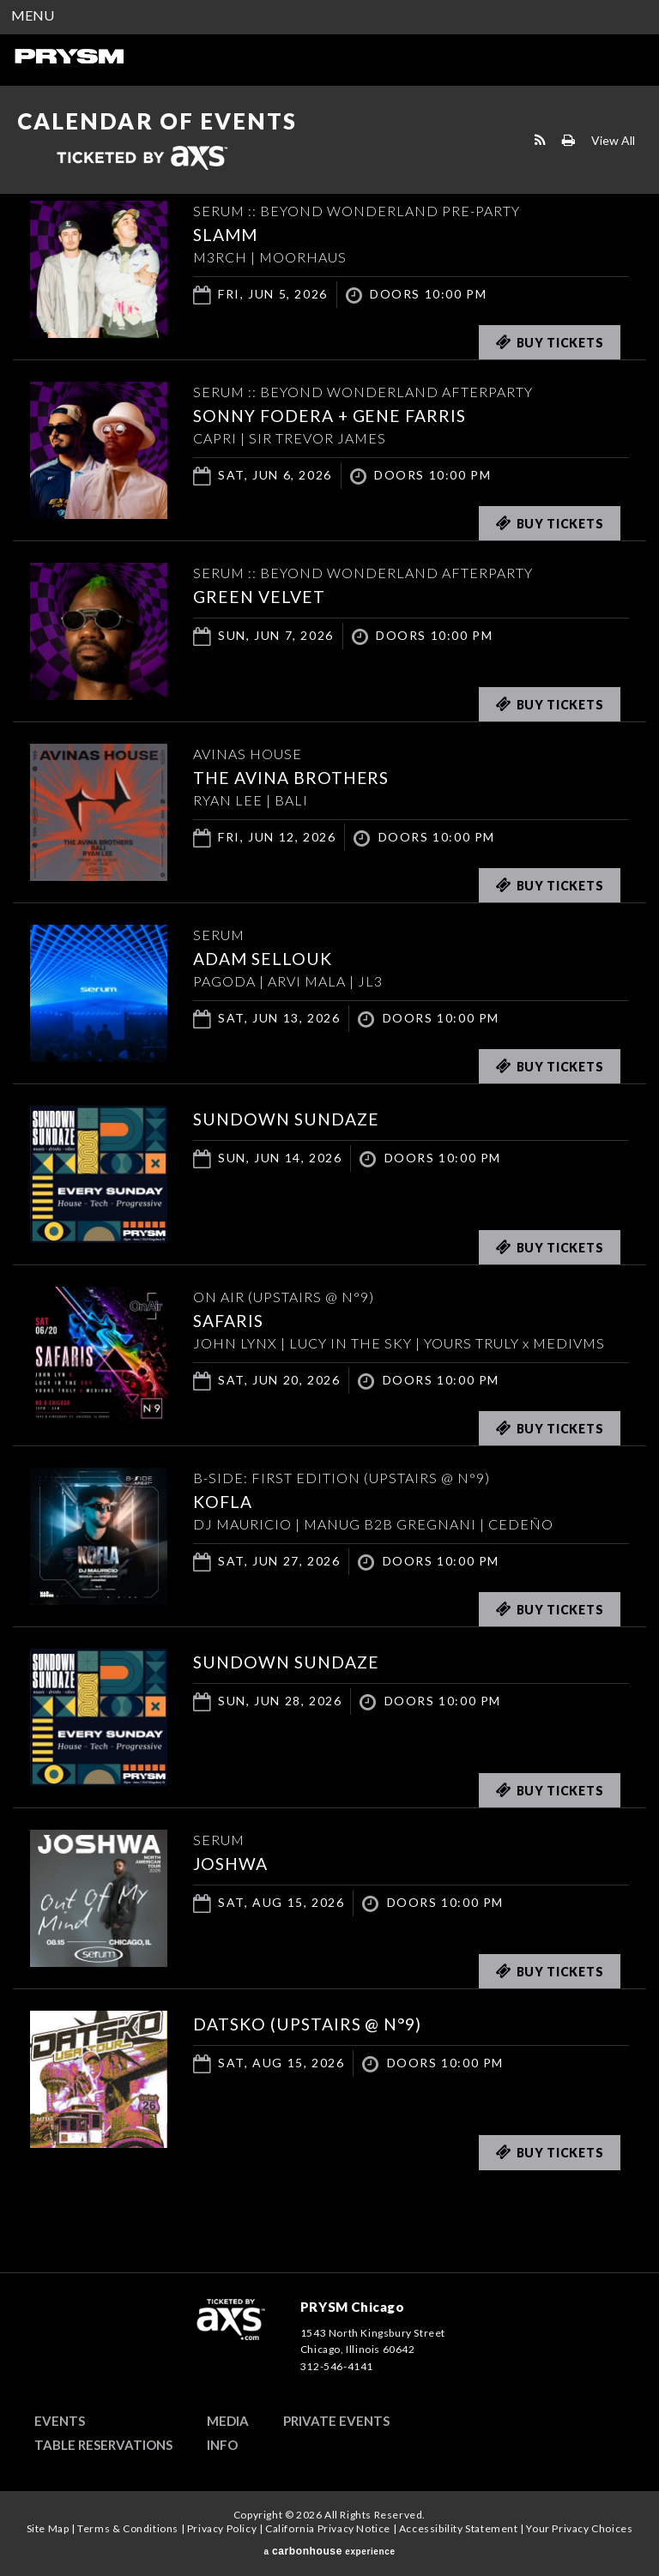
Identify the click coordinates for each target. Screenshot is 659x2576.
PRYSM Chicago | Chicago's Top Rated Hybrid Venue (69, 55)
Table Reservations (103, 2444)
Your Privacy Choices (579, 2528)
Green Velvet (261, 596)
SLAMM (227, 234)
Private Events (336, 2420)
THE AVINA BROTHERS (294, 777)
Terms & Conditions (127, 2528)
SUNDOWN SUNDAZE (289, 1118)
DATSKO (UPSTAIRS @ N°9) (312, 2023)
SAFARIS (230, 1320)
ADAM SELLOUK (264, 958)
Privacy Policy (222, 2528)
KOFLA (224, 1501)
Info (222, 2444)
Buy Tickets (549, 342)
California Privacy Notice (327, 2528)
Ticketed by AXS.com (141, 158)
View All (613, 139)
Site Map (48, 2528)
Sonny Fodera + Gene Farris (334, 415)
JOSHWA (232, 1863)
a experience (329, 2551)
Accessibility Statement (458, 2528)
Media (228, 2420)
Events (59, 2420)
